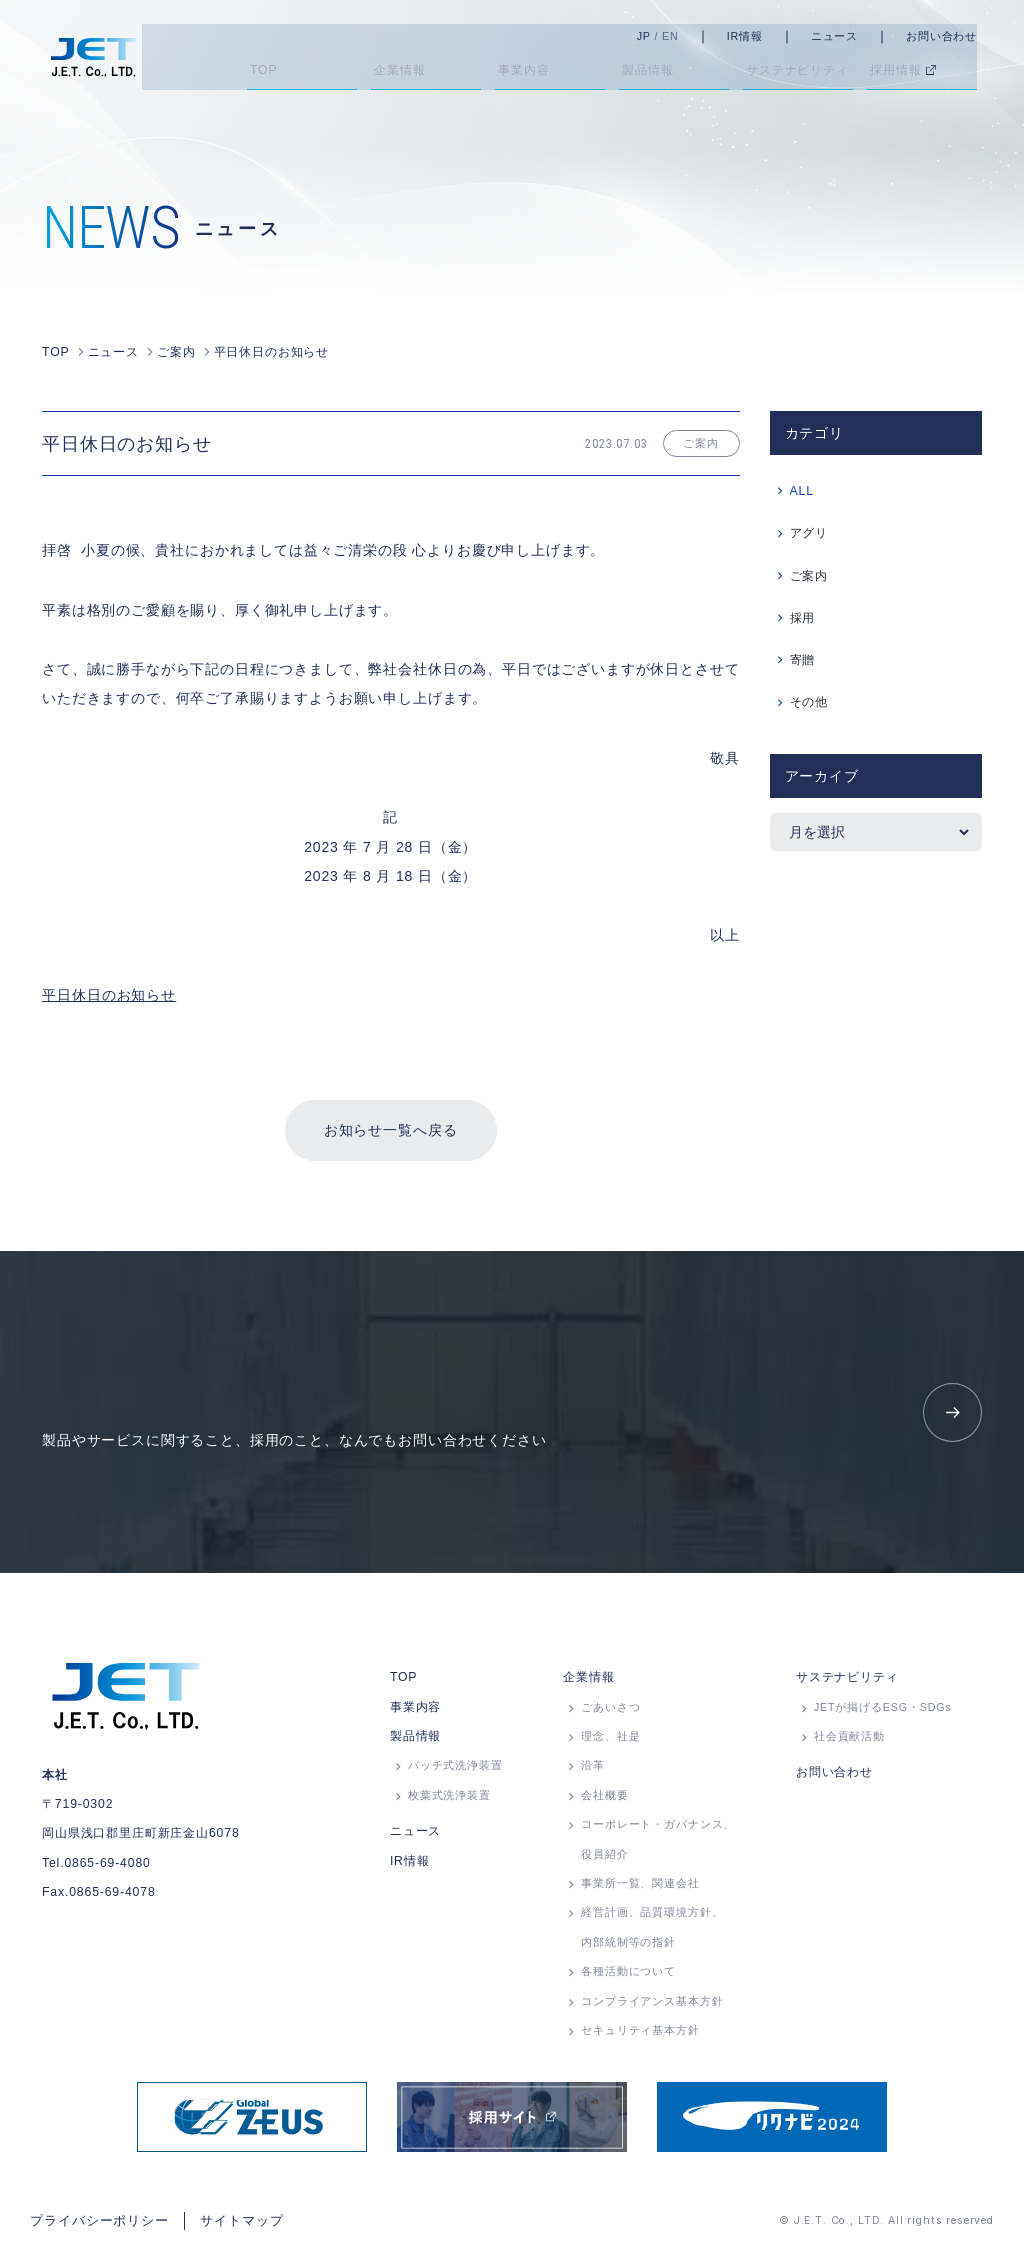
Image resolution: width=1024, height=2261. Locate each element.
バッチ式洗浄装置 (455, 1771)
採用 (803, 616)
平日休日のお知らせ (109, 993)
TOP (403, 1683)
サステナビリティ (847, 1683)
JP (661, 36)
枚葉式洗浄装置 (449, 1801)
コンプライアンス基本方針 (652, 2007)
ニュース (851, 36)
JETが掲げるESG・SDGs (883, 1713)
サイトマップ (227, 2224)
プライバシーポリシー (94, 2224)
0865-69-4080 (107, 1869)
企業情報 (588, 1683)
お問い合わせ (958, 36)
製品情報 (415, 1742)
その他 (809, 701)
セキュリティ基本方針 (640, 2036)
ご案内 (809, 574)
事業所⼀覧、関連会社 (640, 1889)
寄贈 (803, 658)
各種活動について (628, 1977)
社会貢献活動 (849, 1742)
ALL (802, 489)
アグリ (809, 532)
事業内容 (415, 1713)
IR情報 (762, 36)
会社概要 (604, 1801)
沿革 (593, 1771)
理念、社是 (610, 1742)
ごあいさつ (610, 1713)
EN (687, 36)
